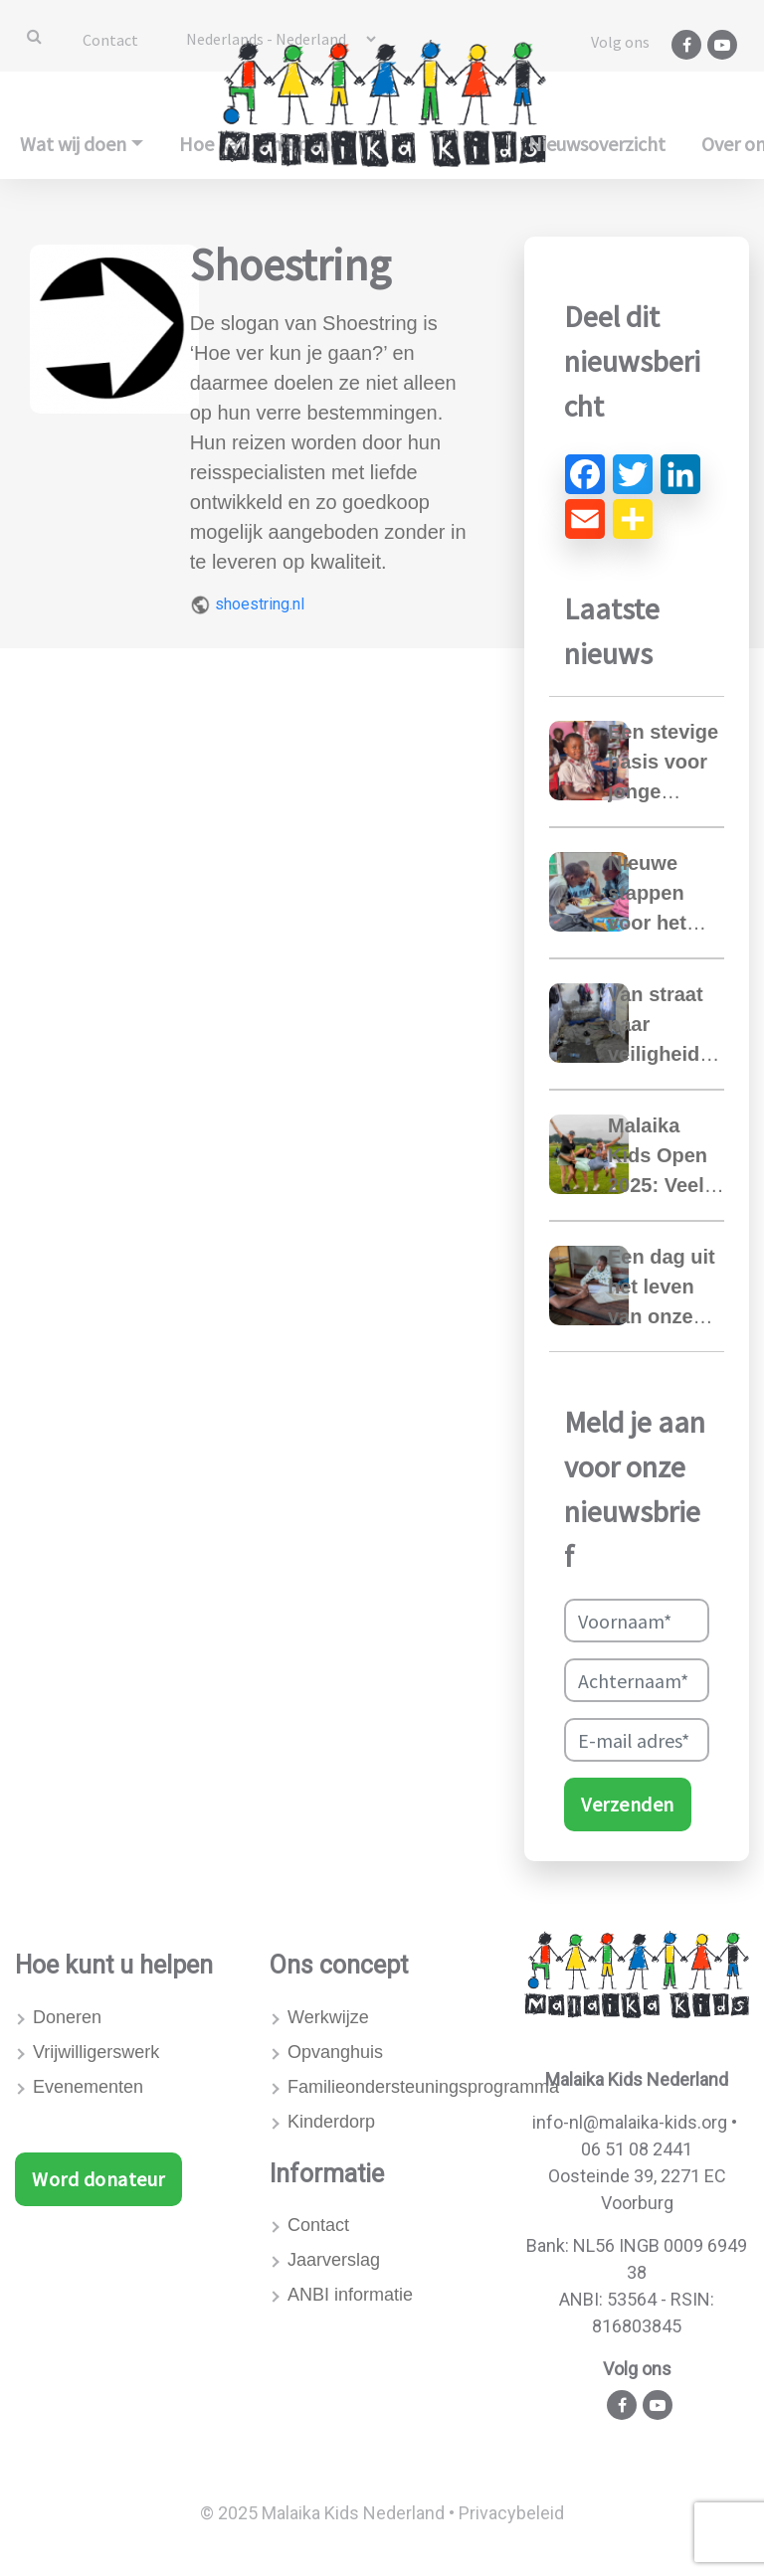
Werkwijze (328, 2017)
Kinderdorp (331, 2122)
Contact (110, 40)
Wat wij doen (73, 143)
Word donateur (98, 2178)
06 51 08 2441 (636, 2149)
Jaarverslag (333, 2260)
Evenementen (88, 2087)
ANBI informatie (350, 2295)
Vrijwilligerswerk (96, 2052)
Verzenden (627, 1804)
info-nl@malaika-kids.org (629, 2122)
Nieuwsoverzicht (597, 143)
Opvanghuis (335, 2052)
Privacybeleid (511, 2512)
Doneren (67, 2017)
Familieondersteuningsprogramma (390, 2087)
